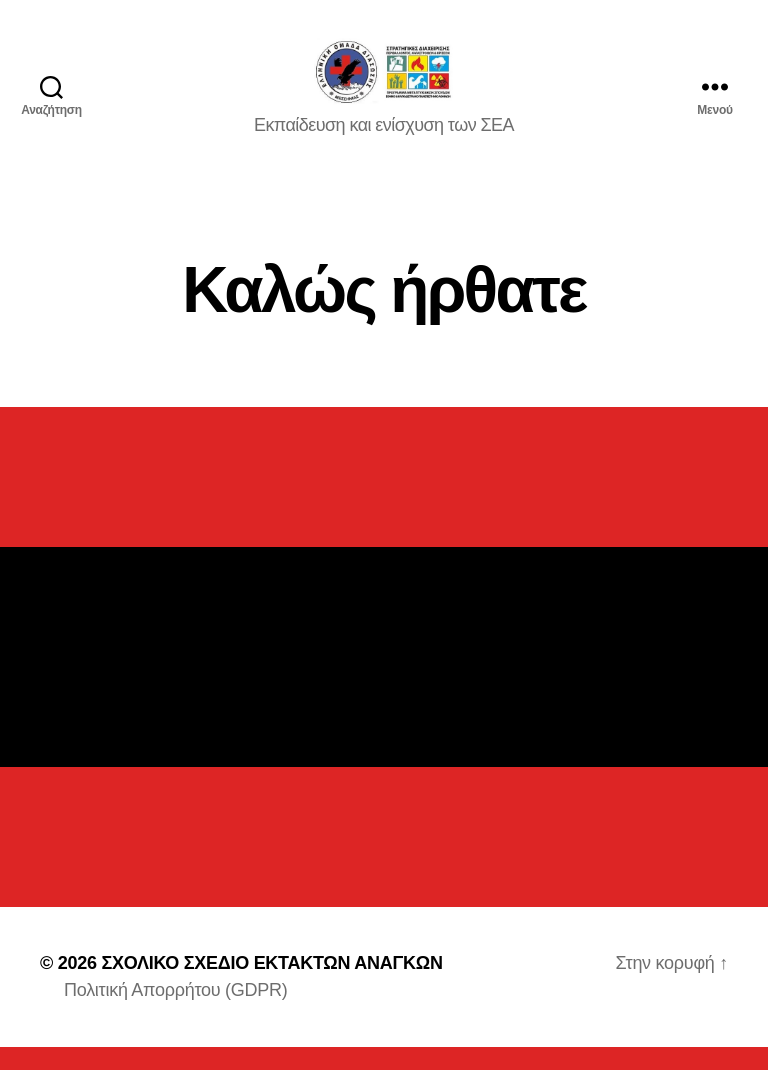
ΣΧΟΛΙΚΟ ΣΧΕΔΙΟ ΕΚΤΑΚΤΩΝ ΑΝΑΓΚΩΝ (271, 986)
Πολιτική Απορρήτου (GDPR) (175, 1013)
